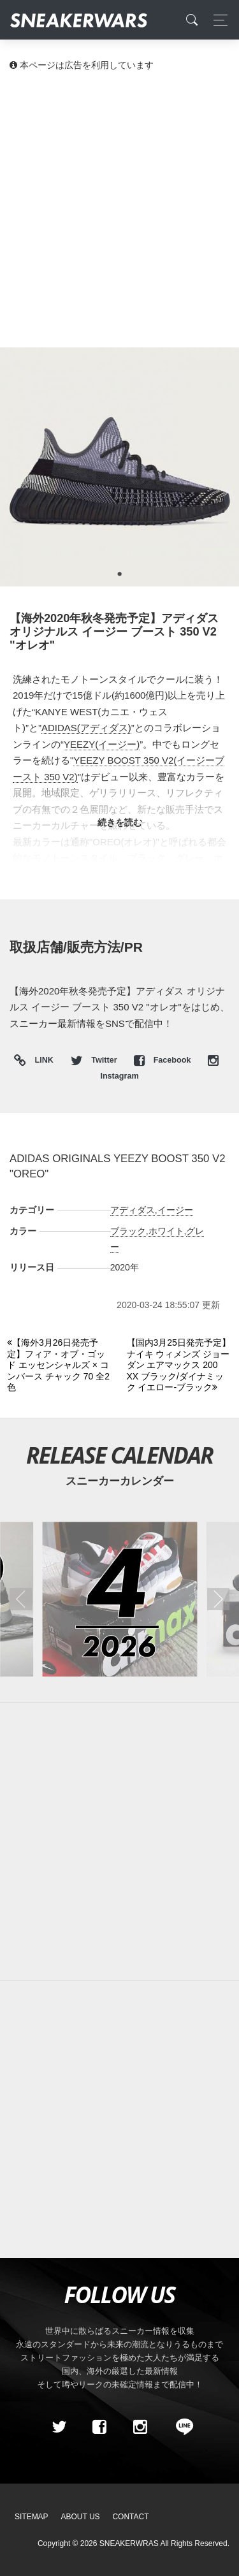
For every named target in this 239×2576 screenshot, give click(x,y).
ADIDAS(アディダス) (86, 727)
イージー (175, 1210)
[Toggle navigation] (217, 20)
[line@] (180, 2426)
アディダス (132, 1210)
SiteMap (31, 2516)
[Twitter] (58, 2426)
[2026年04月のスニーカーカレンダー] (119, 1599)
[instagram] (139, 2426)
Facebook (163, 1060)
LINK (41, 1061)
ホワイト (166, 1231)
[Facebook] (99, 2426)
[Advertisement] (119, 208)
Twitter (95, 1060)
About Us (80, 2516)
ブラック (128, 1231)
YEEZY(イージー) (102, 744)
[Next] (179, 1365)
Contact (130, 2516)
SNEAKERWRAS (129, 2543)
